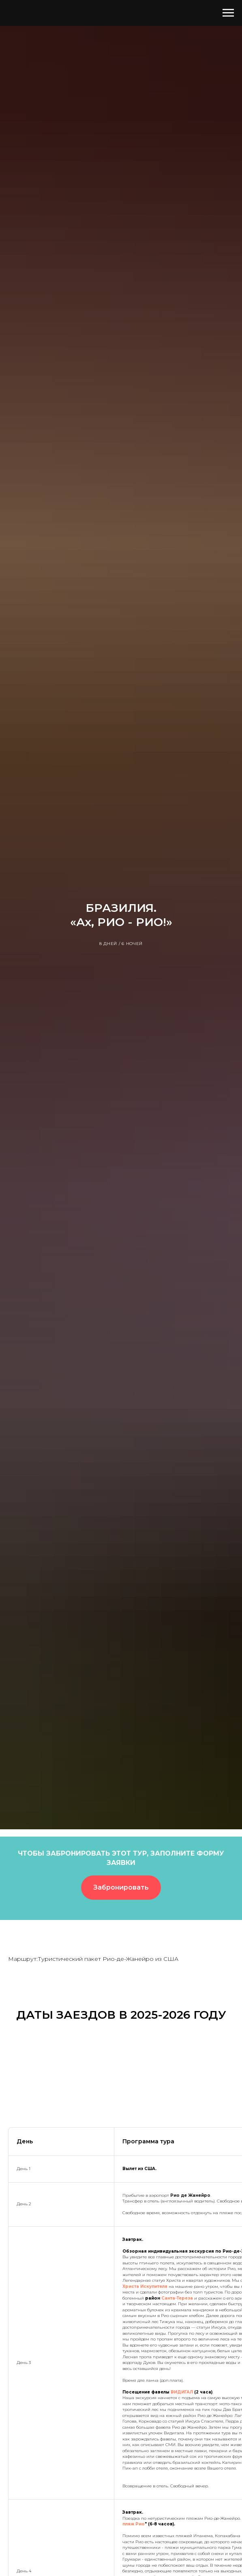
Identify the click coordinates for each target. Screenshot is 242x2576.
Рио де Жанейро (190, 2195)
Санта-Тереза (177, 2298)
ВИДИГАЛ (182, 2392)
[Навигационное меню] (228, 13)
